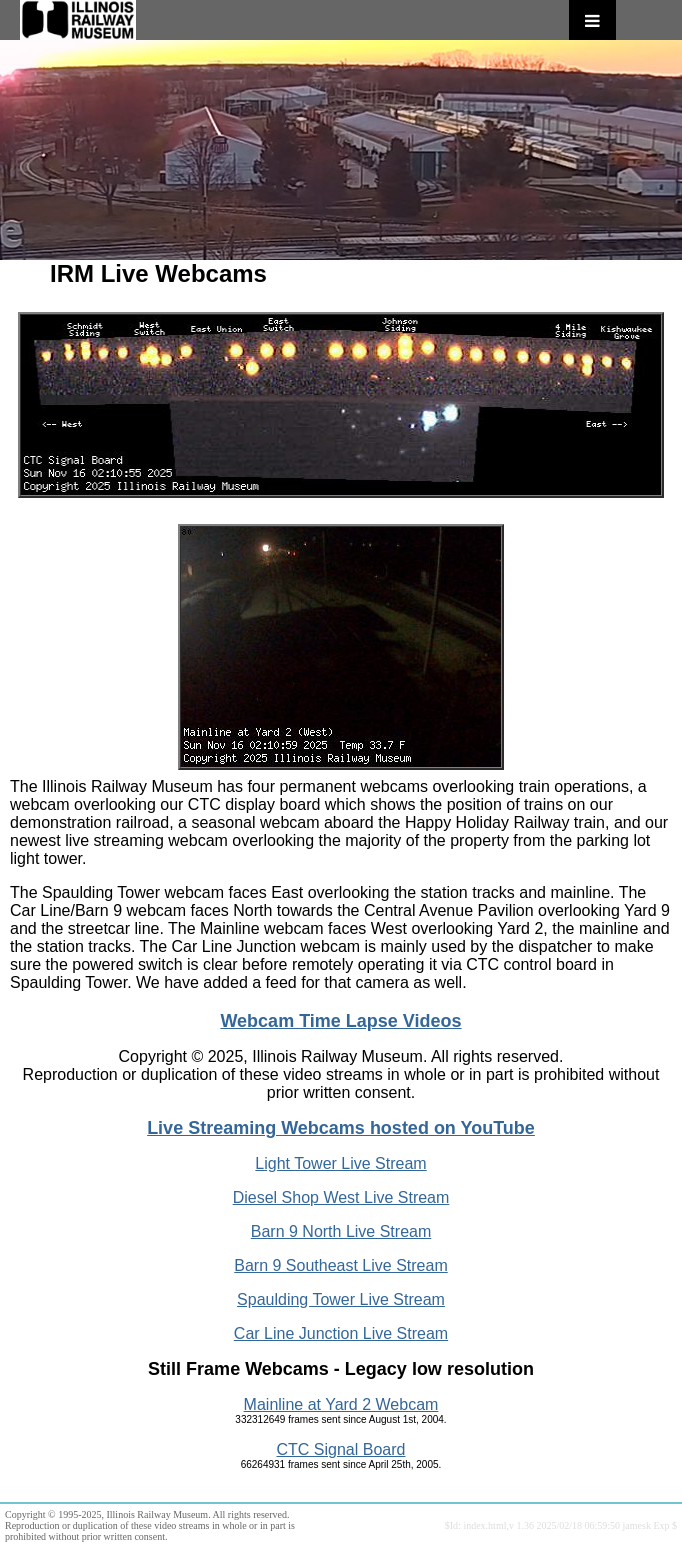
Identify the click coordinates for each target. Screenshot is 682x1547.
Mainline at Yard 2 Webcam (341, 1404)
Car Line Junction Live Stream (341, 1333)
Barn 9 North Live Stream (341, 1231)
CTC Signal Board (341, 1449)
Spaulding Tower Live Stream (341, 1299)
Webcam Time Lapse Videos (340, 1021)
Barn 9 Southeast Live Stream (340, 1265)
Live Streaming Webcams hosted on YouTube (341, 1128)
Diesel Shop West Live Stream (341, 1197)
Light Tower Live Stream (340, 1163)
